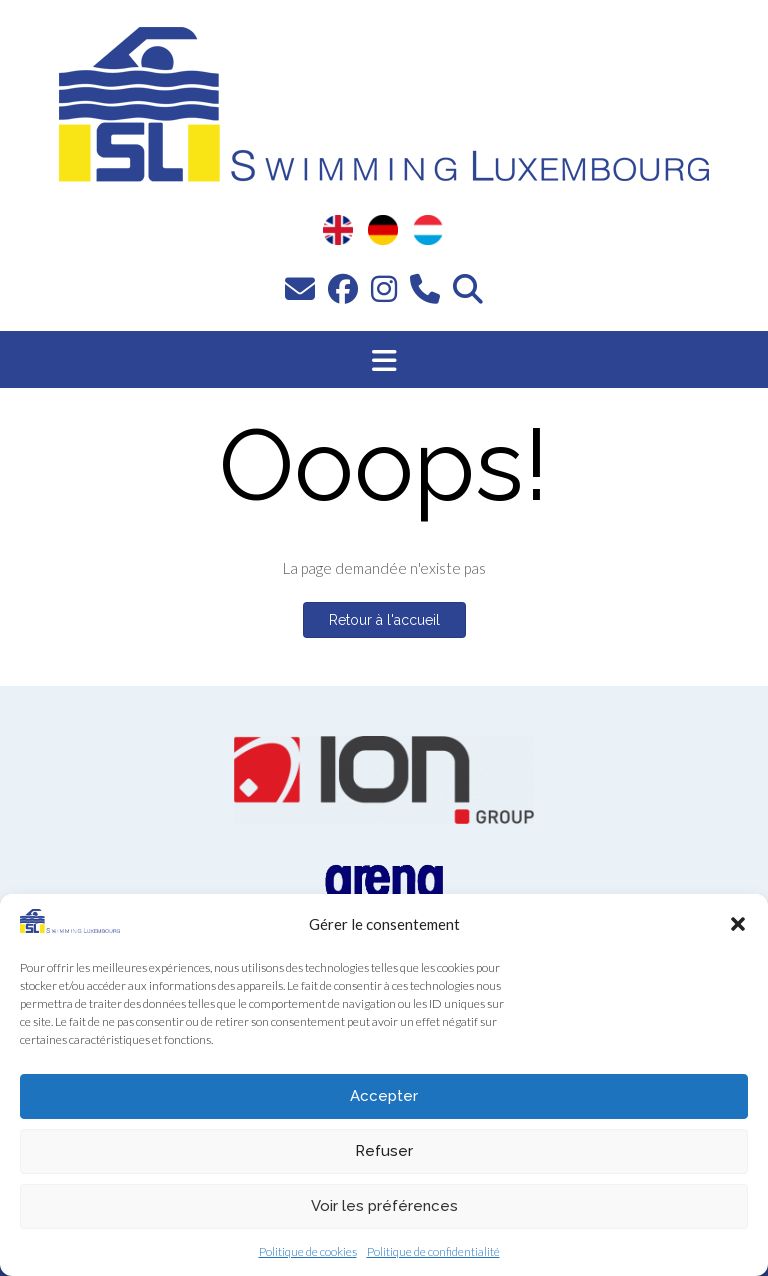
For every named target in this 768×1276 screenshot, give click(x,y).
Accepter (384, 1096)
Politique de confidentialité (433, 1251)
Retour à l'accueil (384, 620)
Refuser (384, 1151)
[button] (738, 924)
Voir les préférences (384, 1206)
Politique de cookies (308, 1251)
